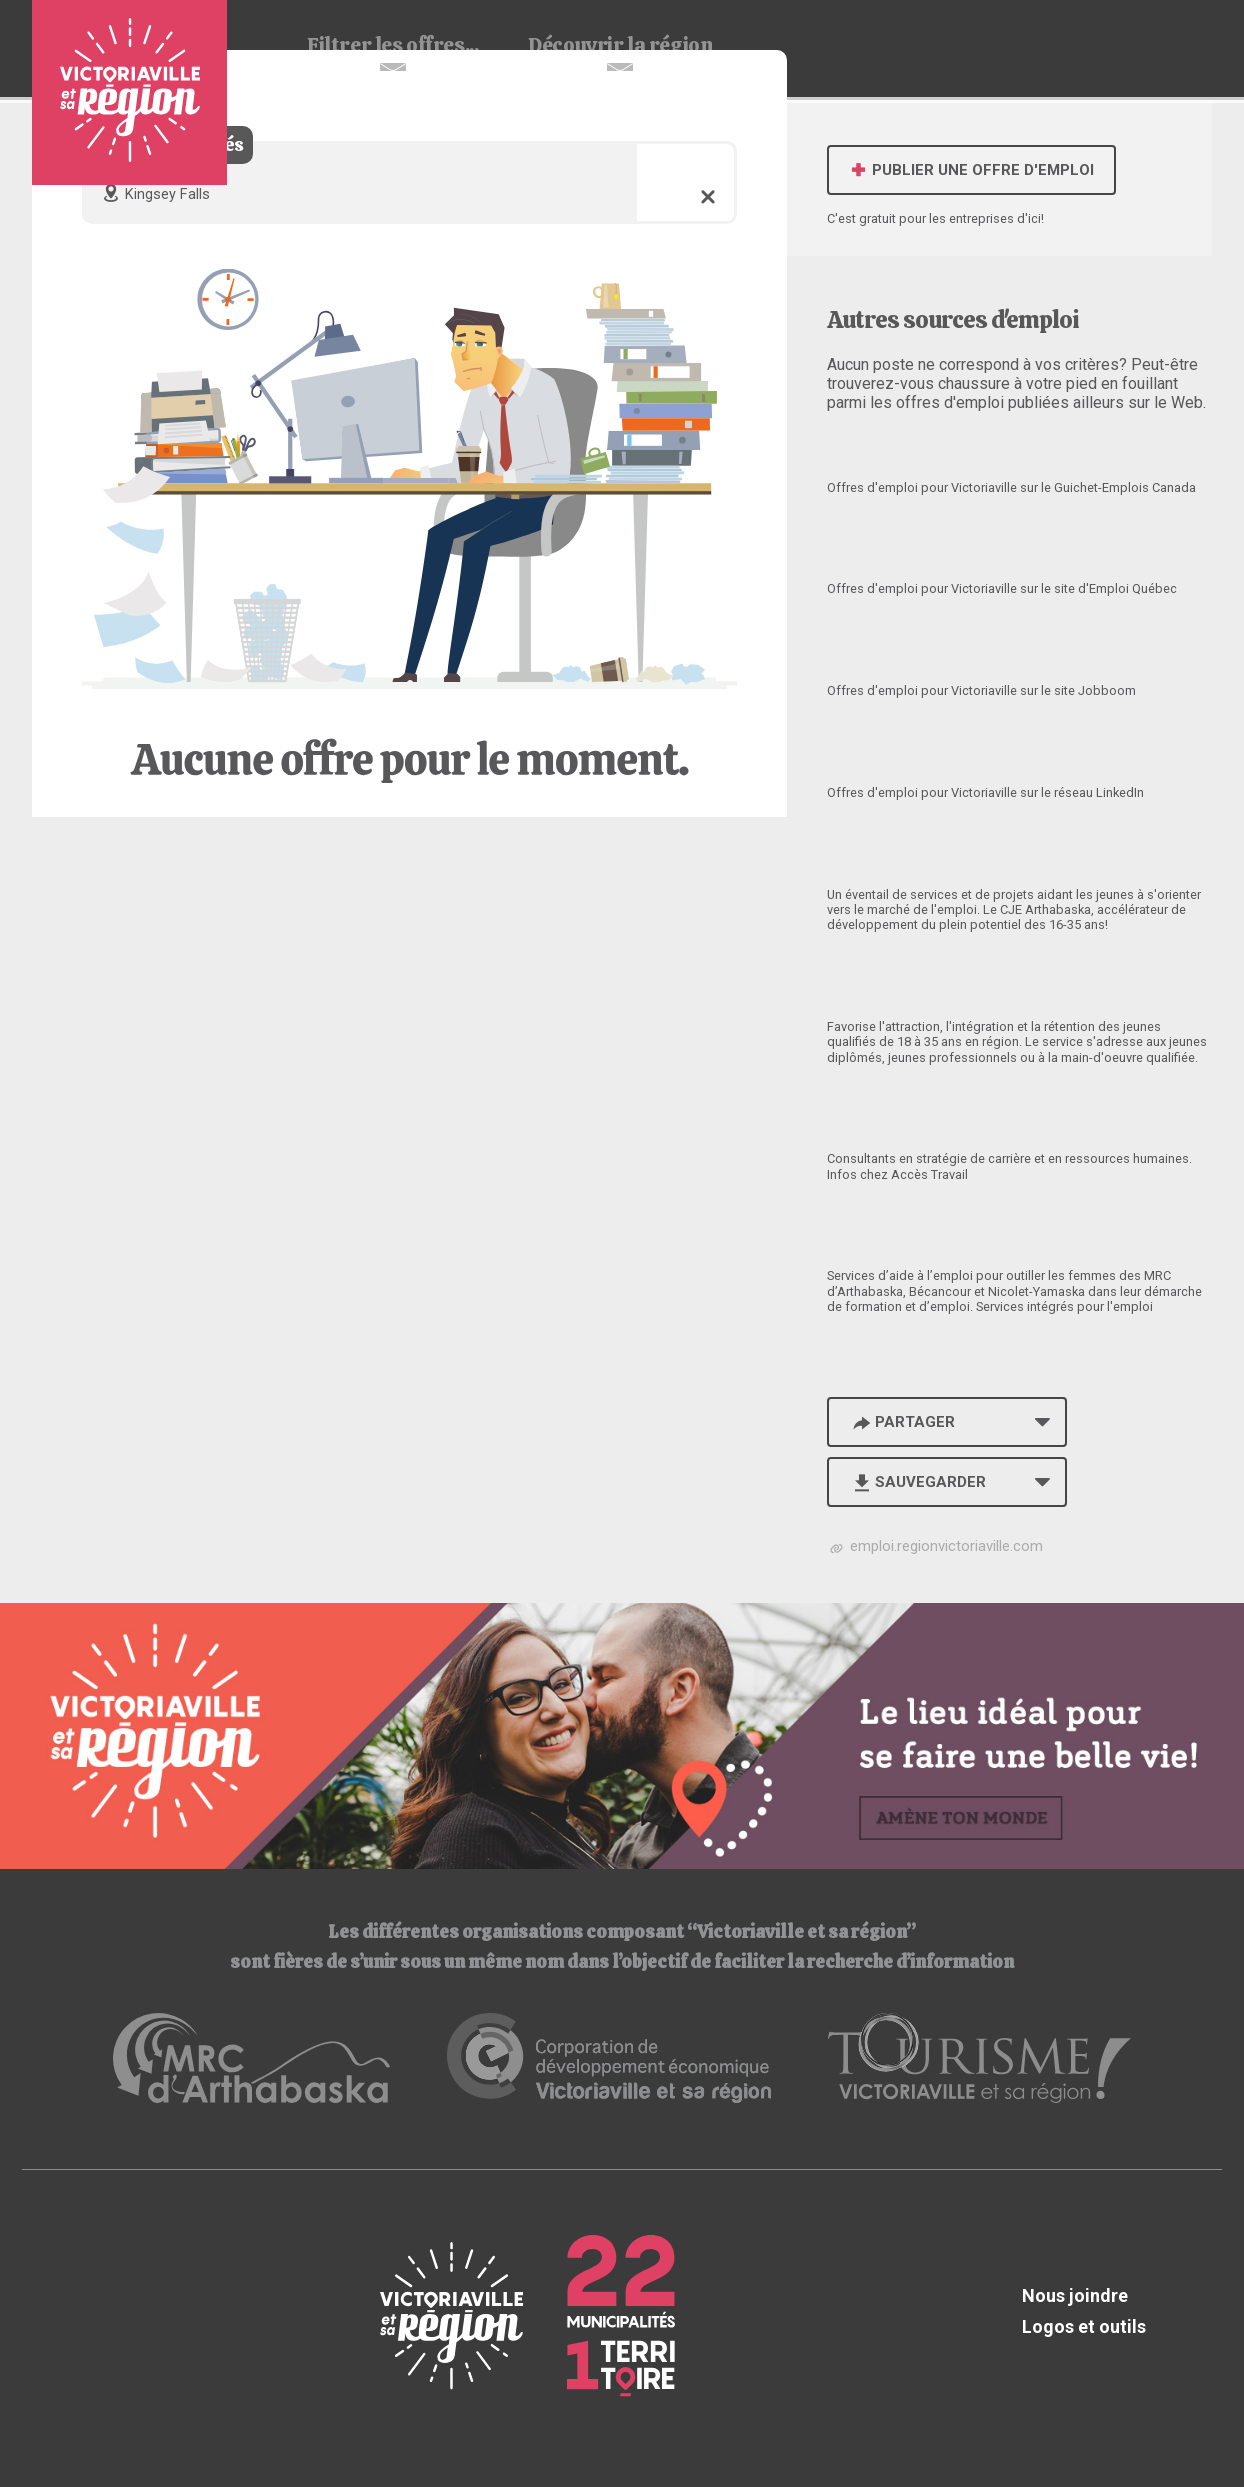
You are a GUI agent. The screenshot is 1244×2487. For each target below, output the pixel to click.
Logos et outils (1084, 2326)
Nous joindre (1075, 2295)
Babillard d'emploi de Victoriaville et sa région (129, 92)
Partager (902, 1422)
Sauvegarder (917, 1482)
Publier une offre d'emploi (971, 170)
